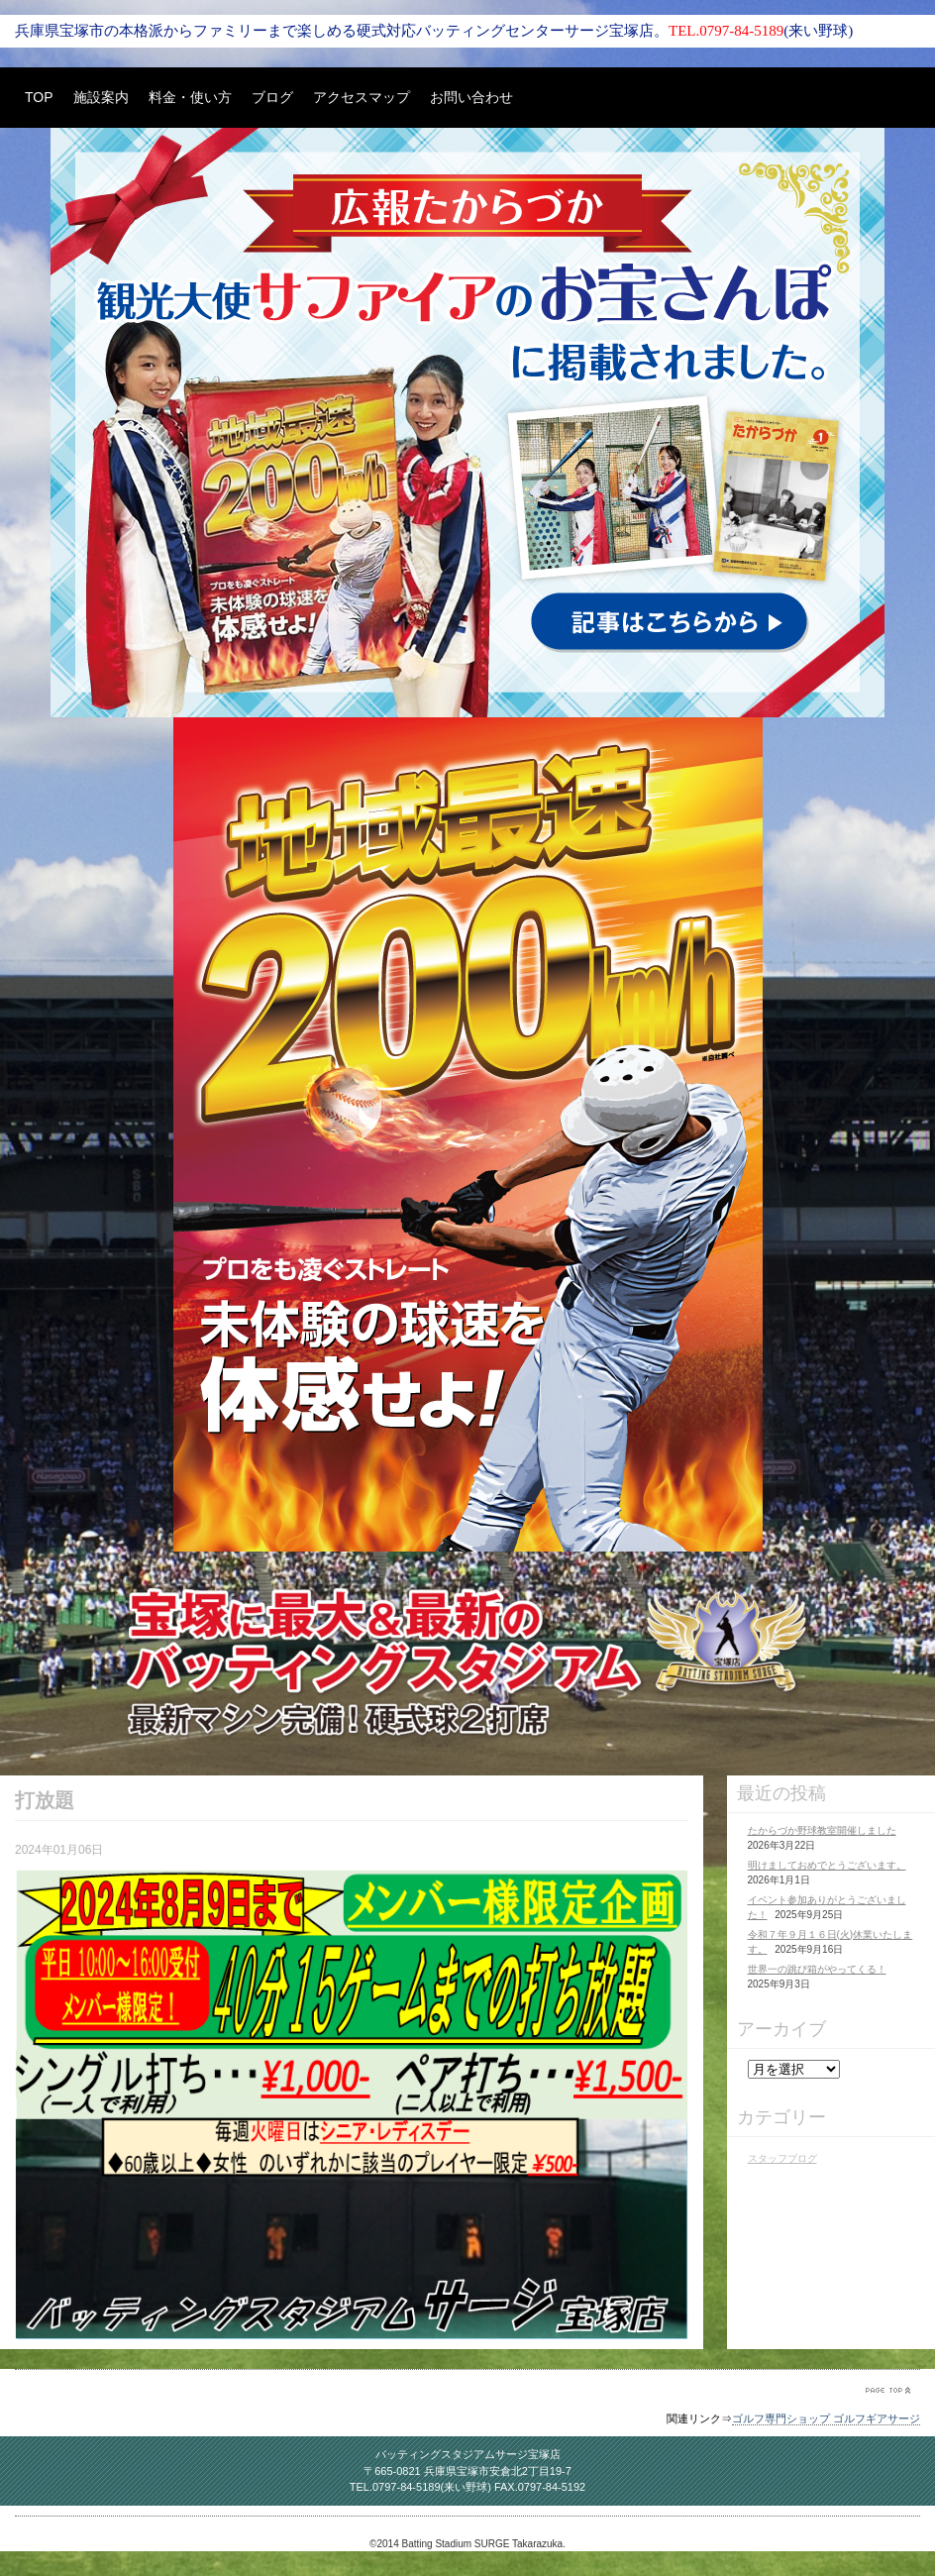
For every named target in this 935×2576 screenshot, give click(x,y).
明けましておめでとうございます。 (827, 1865)
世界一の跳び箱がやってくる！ (817, 1969)
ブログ (272, 97)
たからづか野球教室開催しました (822, 1830)
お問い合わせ (471, 97)
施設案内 (101, 97)
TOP (39, 97)
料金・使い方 (190, 97)
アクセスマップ (361, 97)
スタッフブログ (782, 2158)
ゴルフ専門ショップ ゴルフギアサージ (826, 2418)
